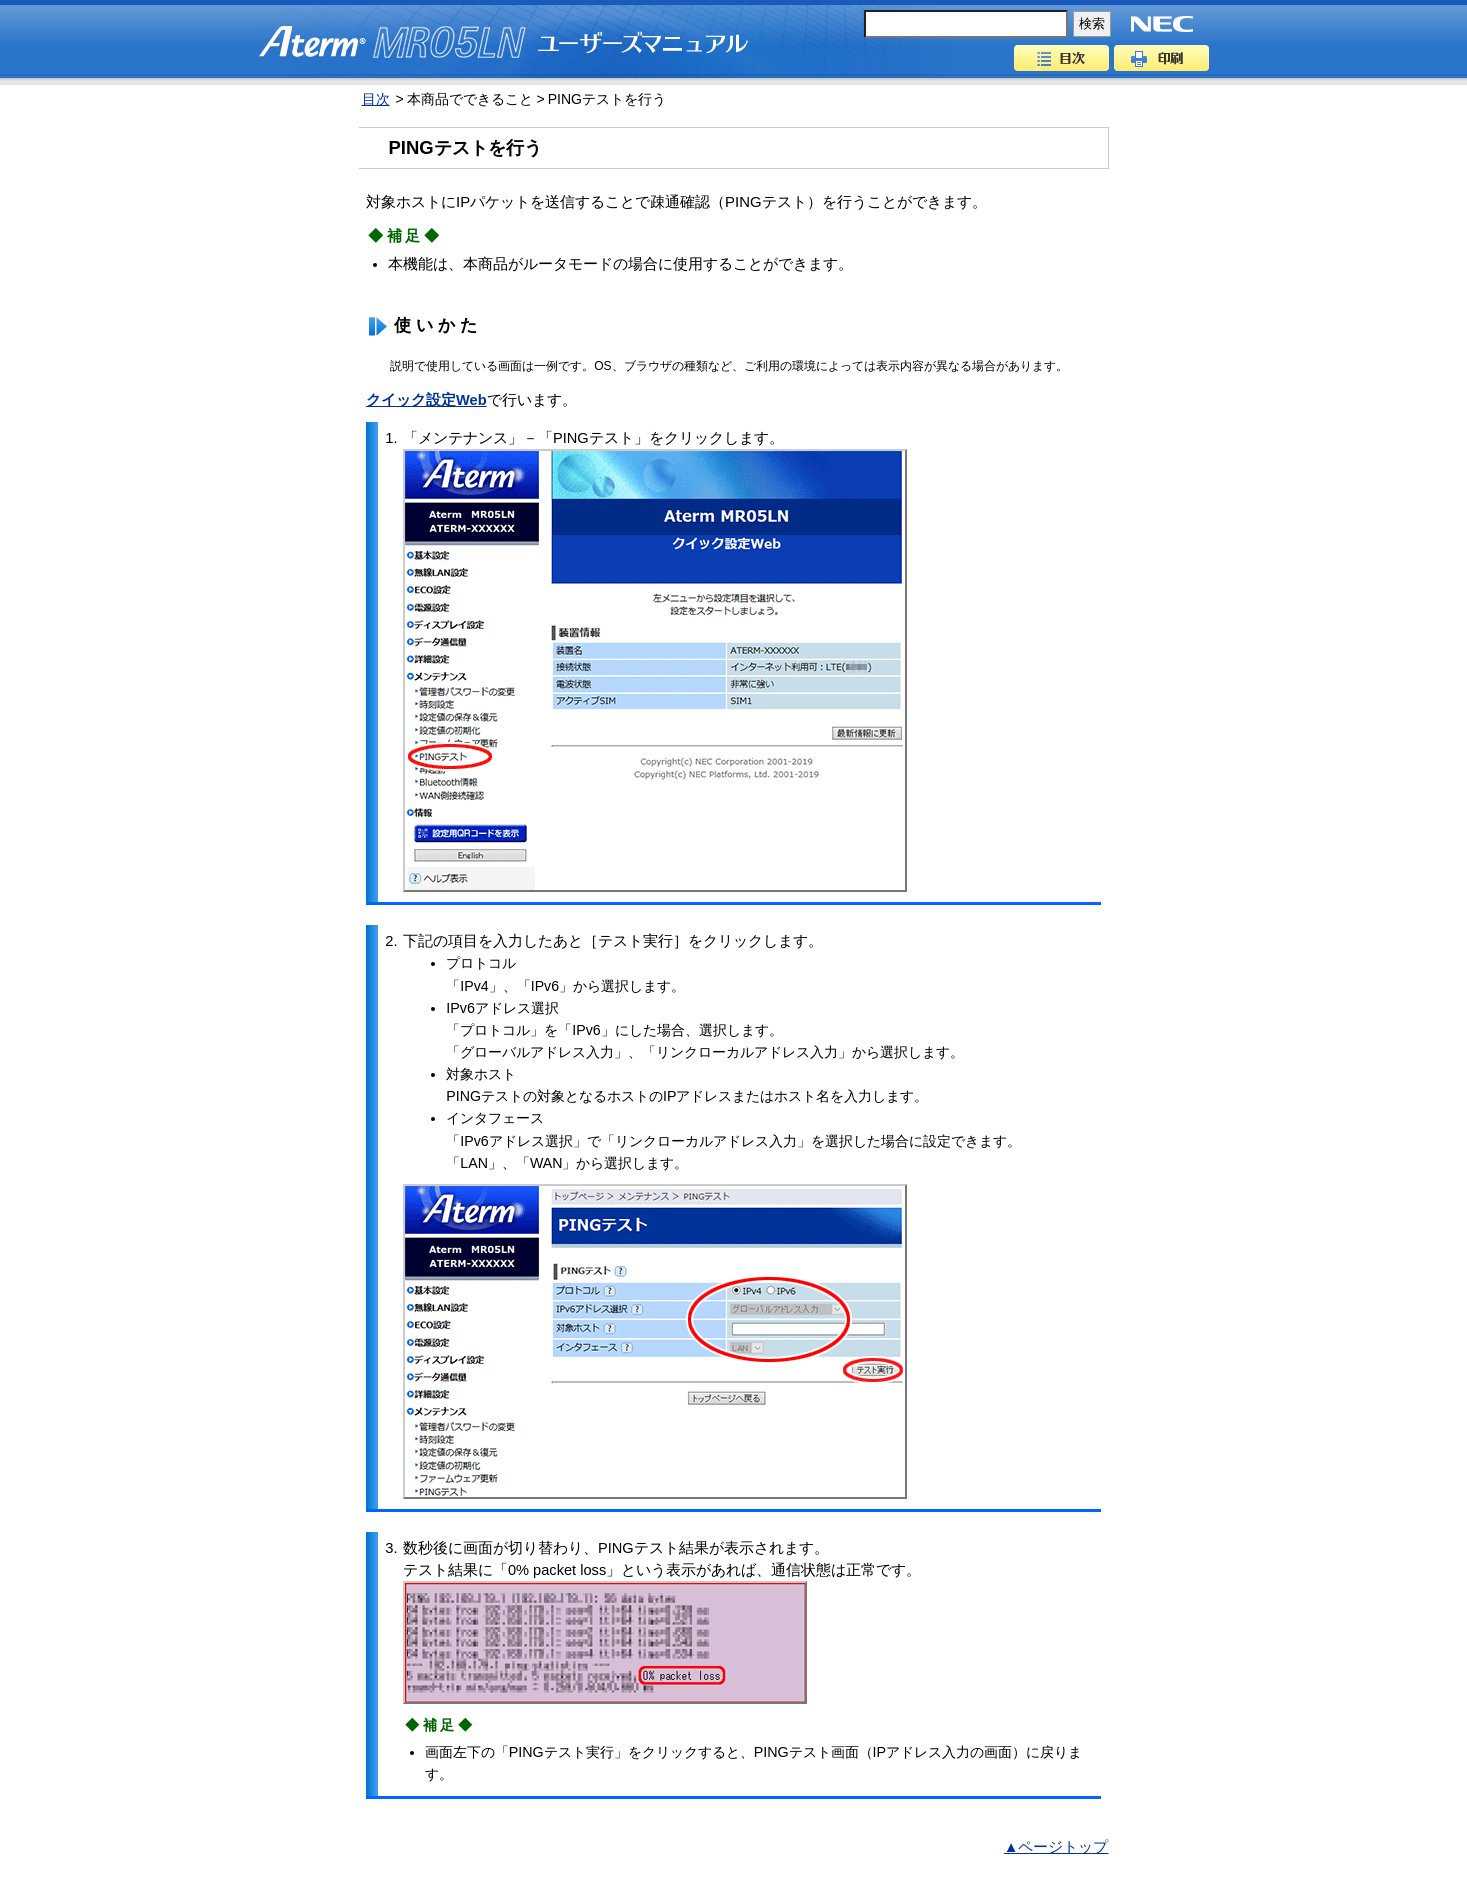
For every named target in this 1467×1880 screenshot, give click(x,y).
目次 (1061, 58)
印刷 (1161, 58)
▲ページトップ (1056, 1847)
